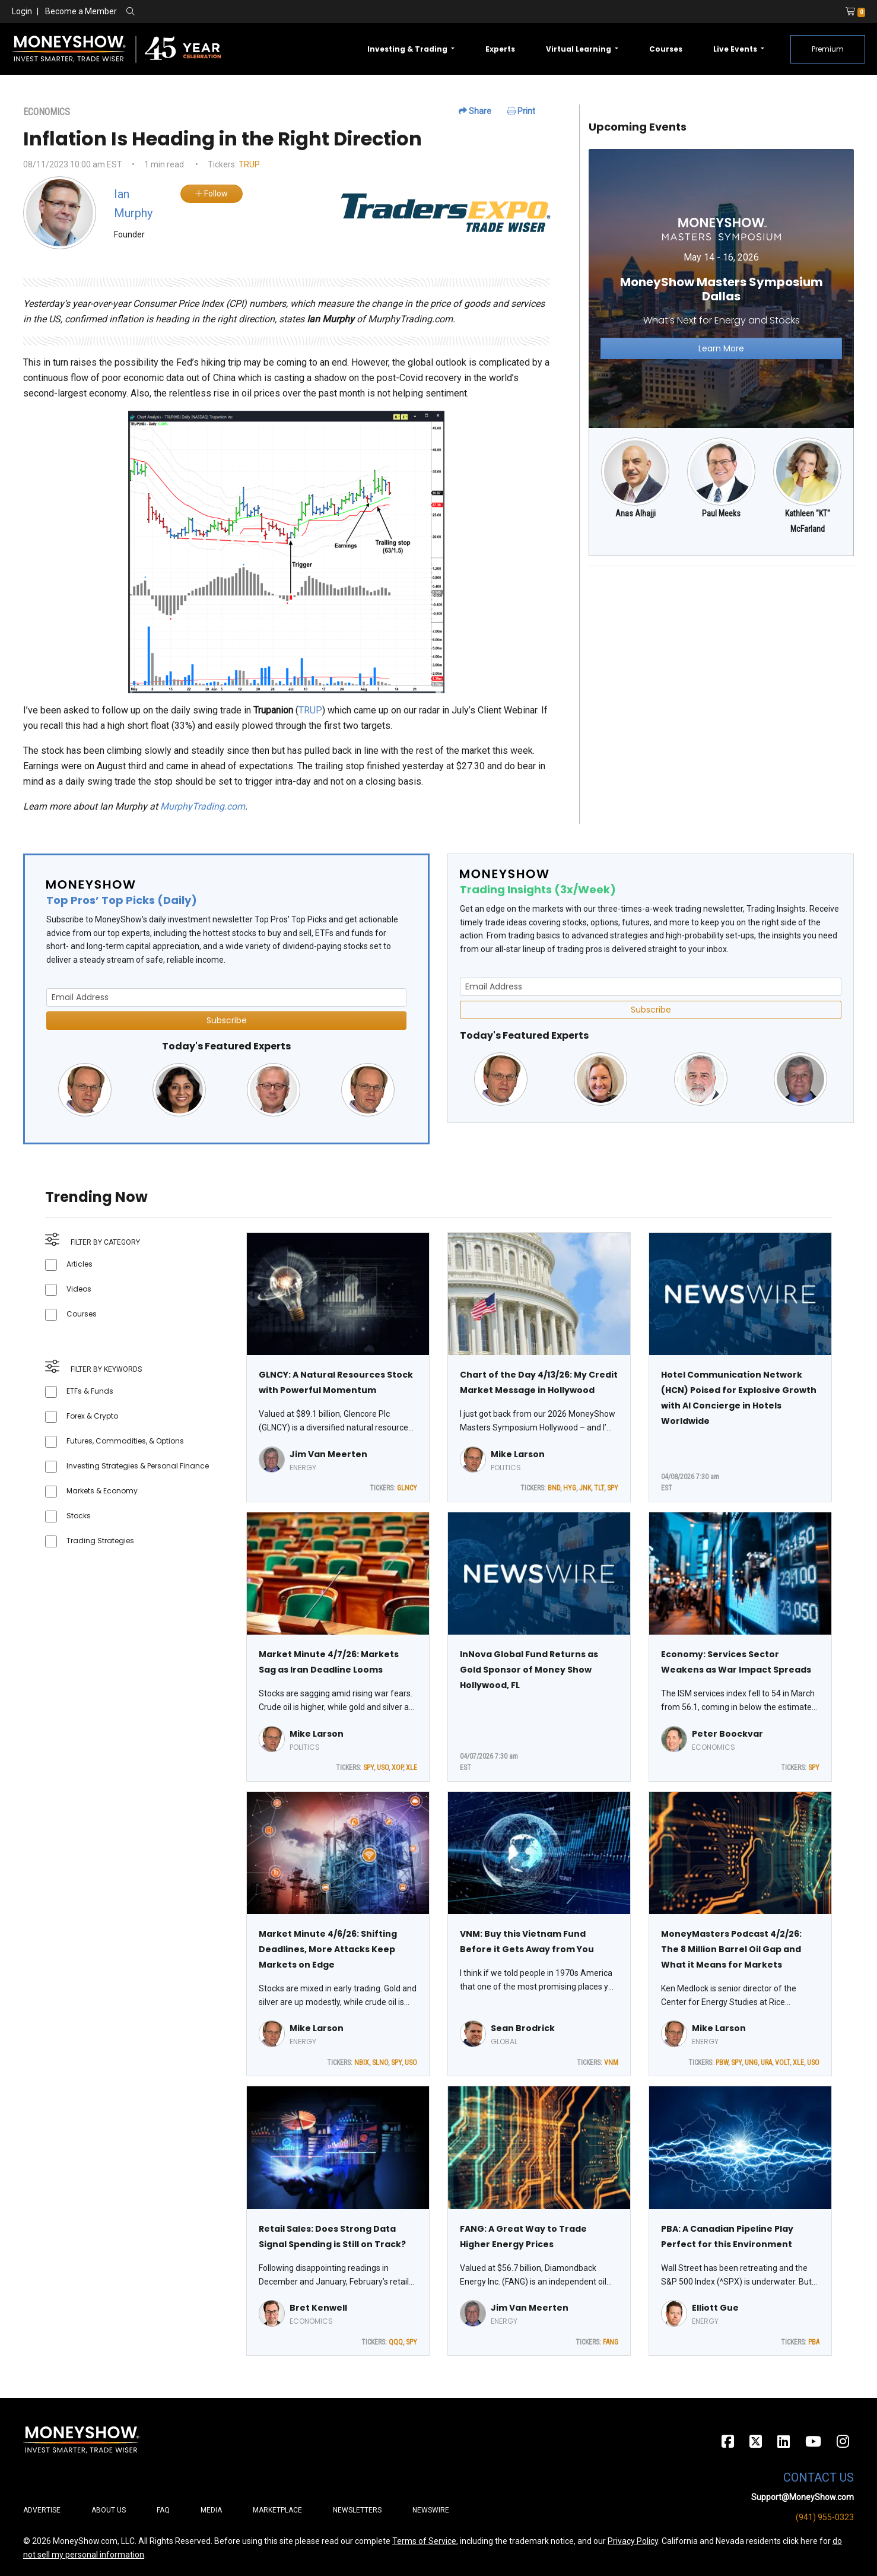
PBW (722, 2062)
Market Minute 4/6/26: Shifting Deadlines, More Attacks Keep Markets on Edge (328, 1949)
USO (383, 1767)
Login (22, 11)
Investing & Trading (408, 49)
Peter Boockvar (727, 1734)
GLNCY (407, 1488)
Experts (500, 49)
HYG (569, 1488)
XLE (411, 1767)
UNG (751, 2062)
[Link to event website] (721, 288)
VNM (611, 2062)
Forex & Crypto (92, 1416)
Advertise (42, 2510)
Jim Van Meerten (328, 1454)
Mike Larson (518, 1454)
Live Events (736, 49)
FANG (610, 2342)
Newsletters (357, 2510)
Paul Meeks (721, 513)
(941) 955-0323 (825, 2517)
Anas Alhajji (635, 513)
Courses (665, 49)
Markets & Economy (102, 1491)
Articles (79, 1264)
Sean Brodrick (523, 2028)
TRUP (249, 164)
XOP (397, 1767)
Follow (211, 193)
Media (211, 2510)
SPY (612, 1488)
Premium (828, 49)
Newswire (430, 2510)
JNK (585, 1488)
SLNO (380, 2062)
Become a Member (81, 11)
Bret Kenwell (318, 2308)
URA (766, 2062)
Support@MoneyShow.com (802, 2497)
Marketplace (277, 2510)
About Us (108, 2510)
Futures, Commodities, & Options (125, 1441)
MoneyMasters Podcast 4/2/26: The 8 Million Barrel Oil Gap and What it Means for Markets (731, 1949)
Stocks (78, 1516)
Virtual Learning (579, 49)
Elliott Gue (715, 2308)
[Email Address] (226, 997)
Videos (78, 1289)
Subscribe (226, 1020)
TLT (599, 1488)
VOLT (782, 2062)
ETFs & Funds (89, 1391)
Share (475, 111)
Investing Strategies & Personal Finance (137, 1466)
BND (554, 1488)
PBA (813, 2342)
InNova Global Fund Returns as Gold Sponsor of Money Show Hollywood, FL (529, 1669)
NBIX (361, 2062)
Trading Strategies (100, 1541)
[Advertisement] (721, 659)
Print (521, 111)
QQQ (396, 2342)
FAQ (163, 2510)
